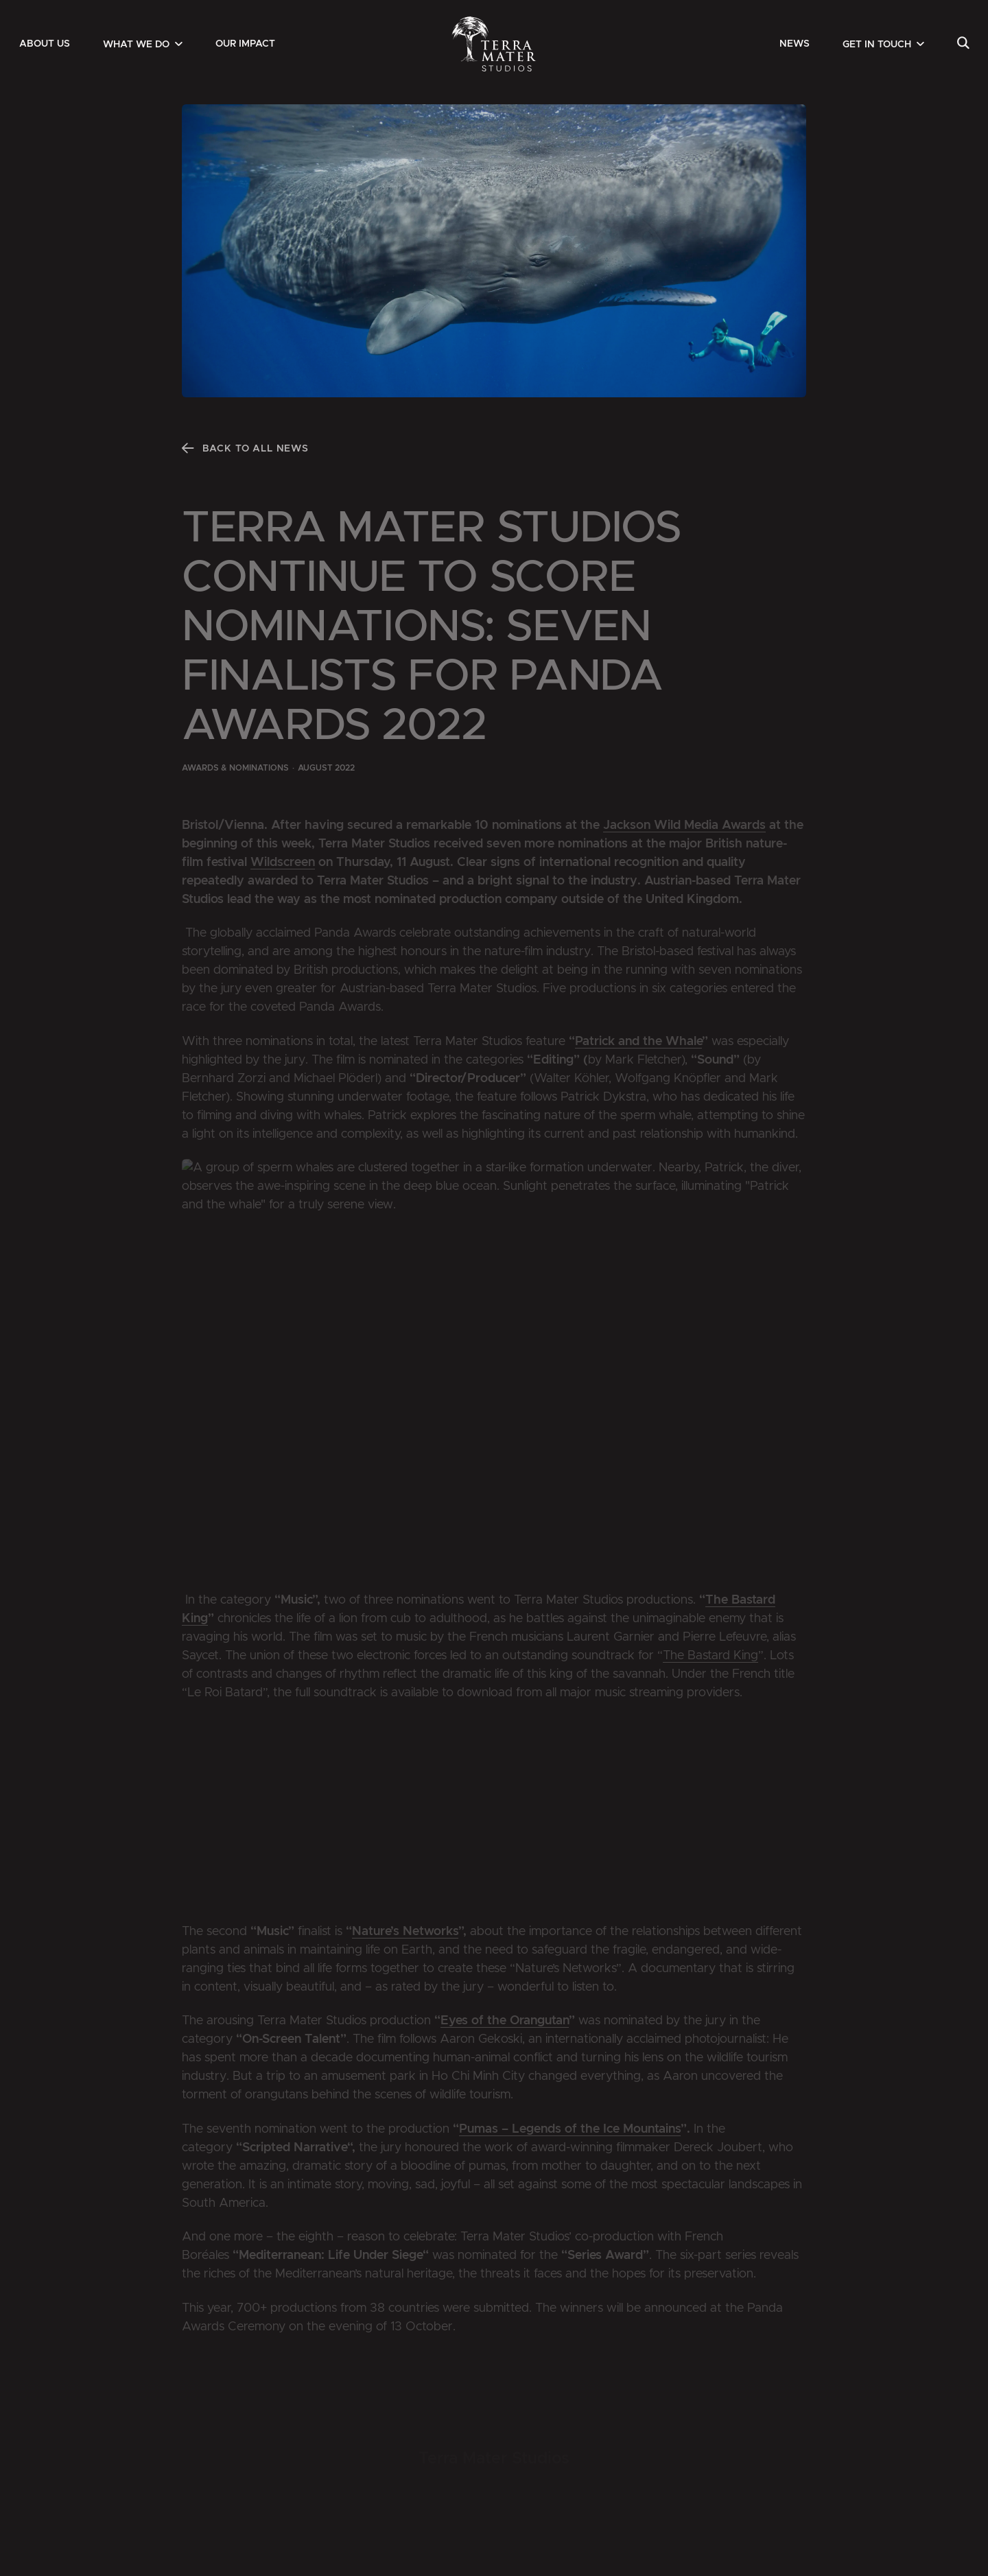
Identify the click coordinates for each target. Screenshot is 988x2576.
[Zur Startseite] (494, 43)
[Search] (963, 43)
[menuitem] (44, 43)
